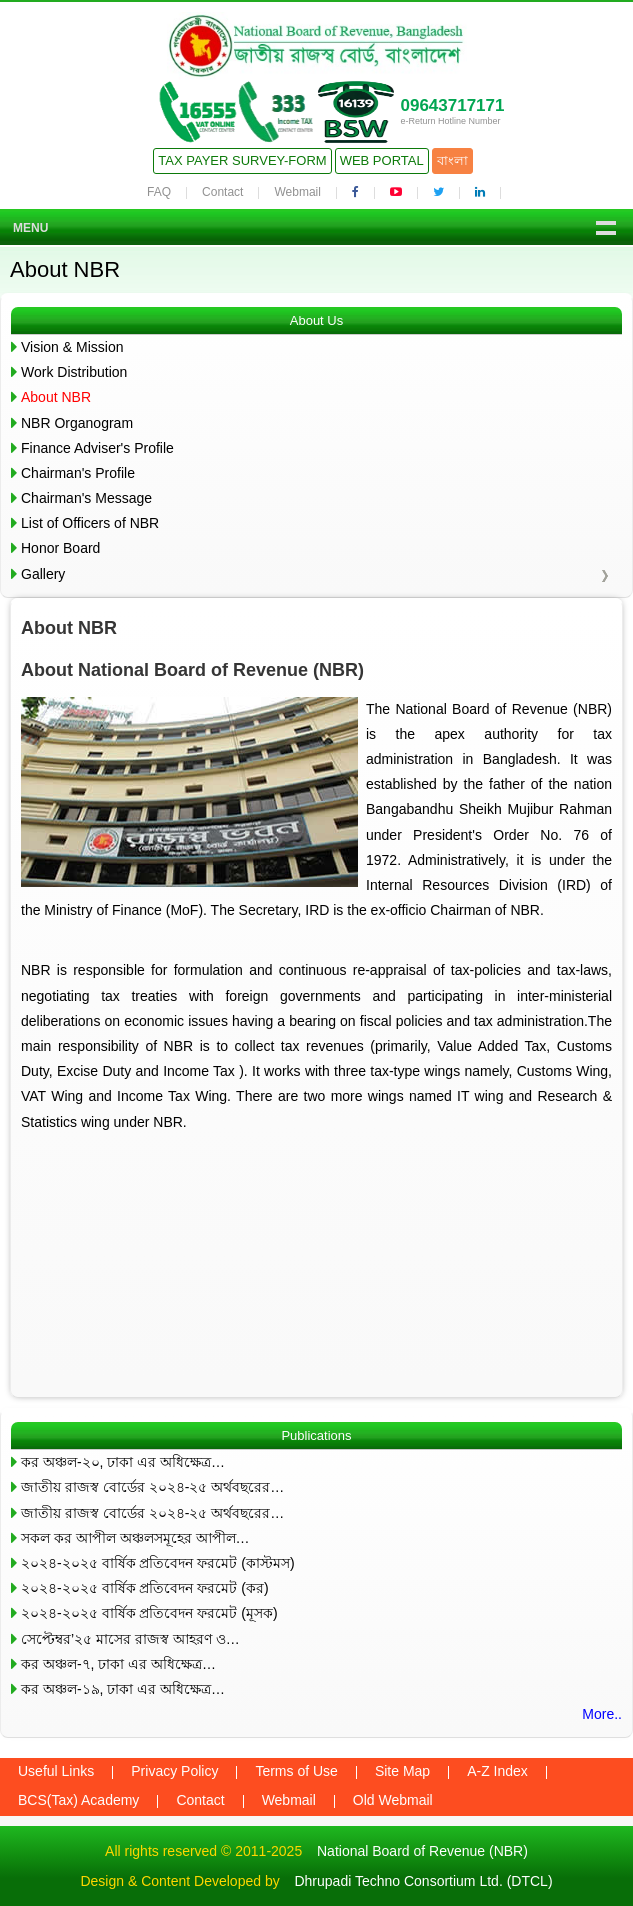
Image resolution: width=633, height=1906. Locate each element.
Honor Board (60, 548)
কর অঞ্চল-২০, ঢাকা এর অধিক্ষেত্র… (123, 1462)
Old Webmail (393, 1800)
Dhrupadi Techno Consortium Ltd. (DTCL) (423, 1881)
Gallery (43, 574)
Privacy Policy (174, 1771)
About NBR (56, 397)
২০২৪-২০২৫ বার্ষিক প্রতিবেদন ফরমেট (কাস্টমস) (158, 1563)
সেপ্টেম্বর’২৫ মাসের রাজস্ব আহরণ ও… (130, 1639)
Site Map (402, 1771)
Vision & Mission (72, 347)
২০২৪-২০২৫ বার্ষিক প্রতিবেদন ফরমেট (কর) (145, 1588)
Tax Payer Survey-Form (242, 160)
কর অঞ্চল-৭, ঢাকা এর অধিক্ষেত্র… (118, 1664)
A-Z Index (497, 1771)
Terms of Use (296, 1771)
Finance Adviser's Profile (97, 448)
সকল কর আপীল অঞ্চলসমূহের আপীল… (135, 1538)
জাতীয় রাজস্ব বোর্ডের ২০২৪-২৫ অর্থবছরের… (152, 1487)
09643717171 (452, 105)
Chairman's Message (86, 498)
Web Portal (382, 160)
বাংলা (452, 160)
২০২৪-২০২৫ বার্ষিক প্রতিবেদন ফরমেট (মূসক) (149, 1613)
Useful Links (56, 1771)
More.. (602, 1714)
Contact (222, 192)
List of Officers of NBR (90, 523)
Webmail (297, 192)
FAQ (159, 192)
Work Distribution (74, 372)
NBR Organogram (77, 423)
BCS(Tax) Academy (78, 1800)
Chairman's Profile (78, 473)
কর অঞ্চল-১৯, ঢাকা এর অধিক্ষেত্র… (123, 1689)
